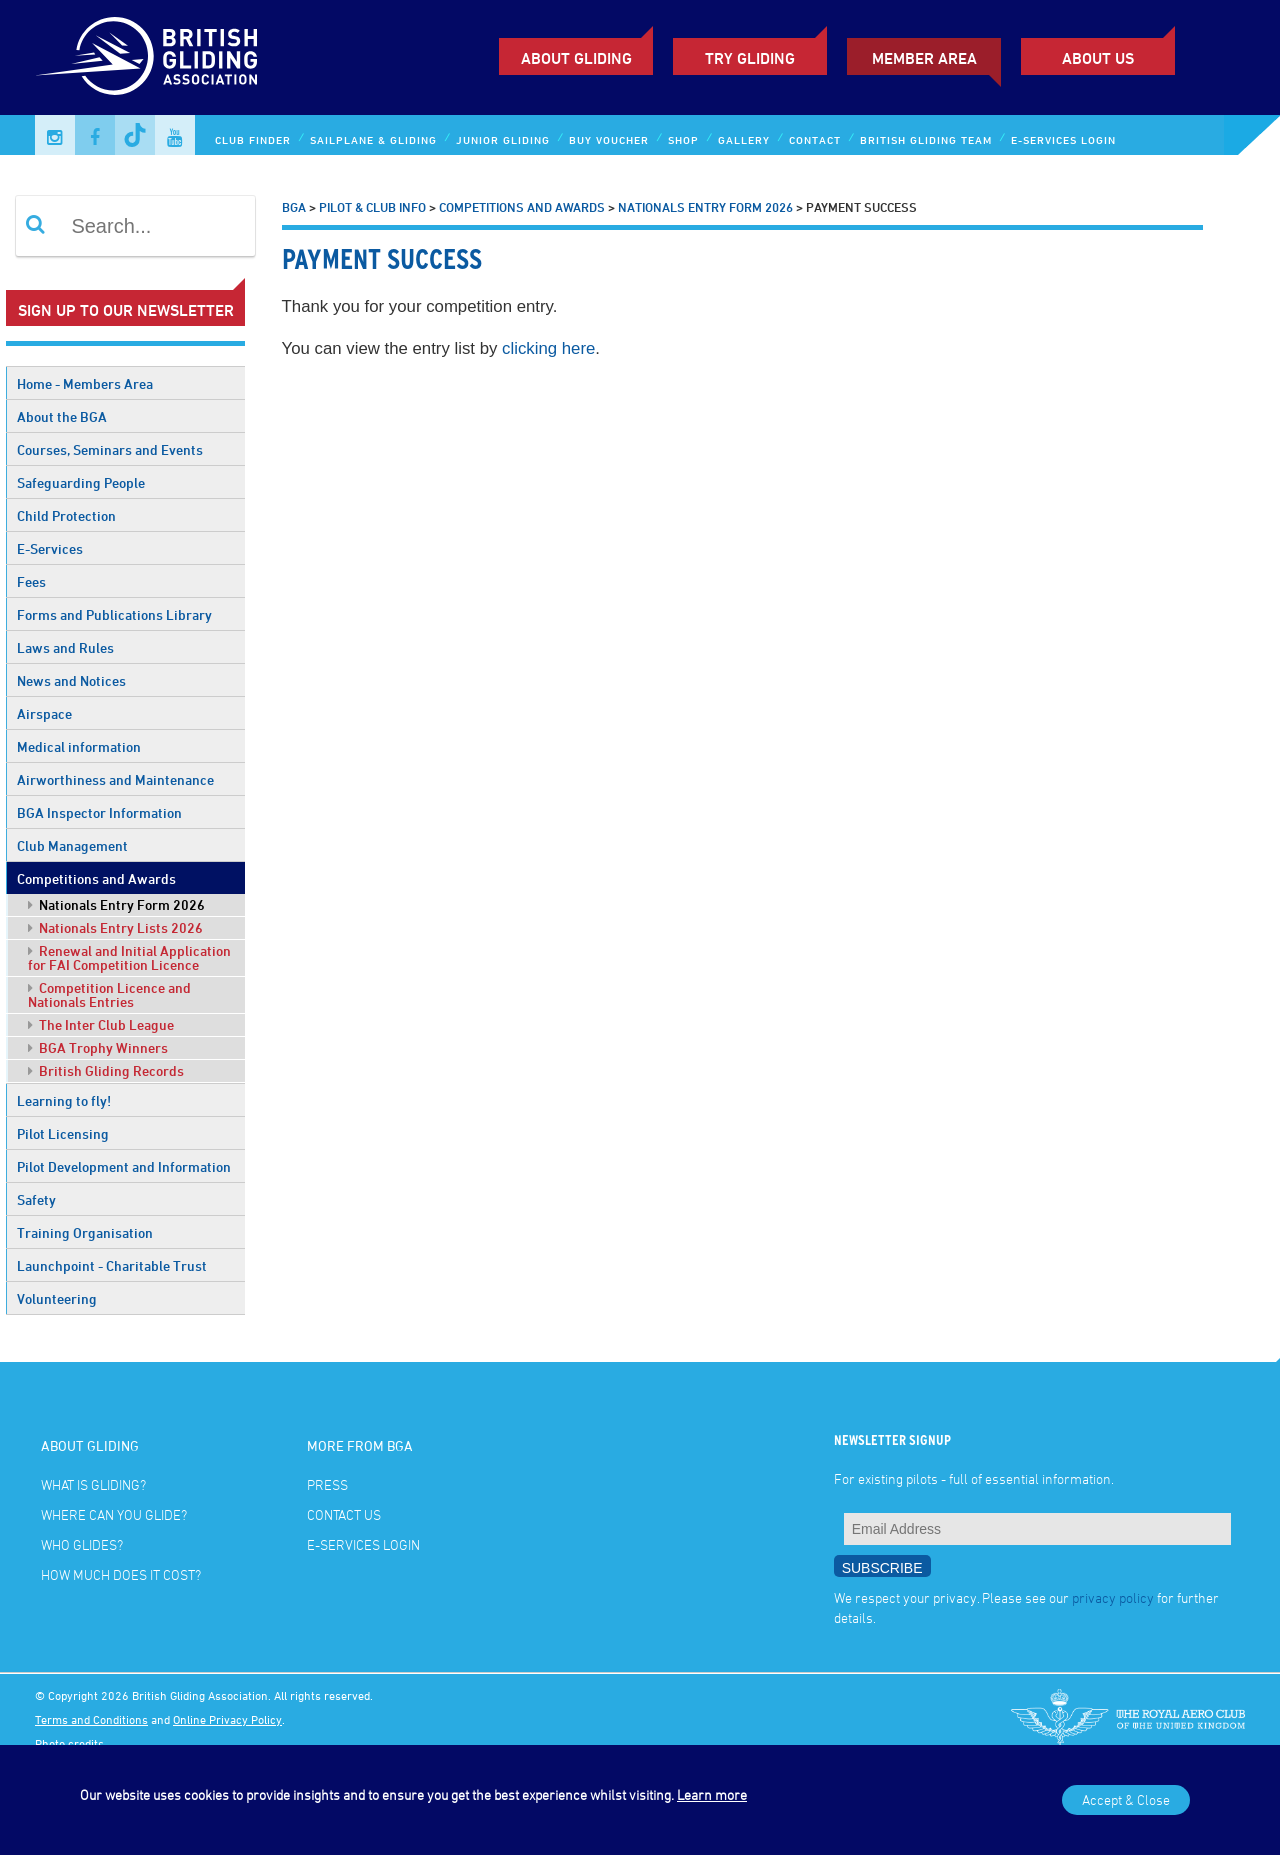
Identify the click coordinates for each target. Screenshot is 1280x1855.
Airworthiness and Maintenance (115, 779)
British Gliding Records (106, 1070)
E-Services (50, 548)
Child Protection (66, 515)
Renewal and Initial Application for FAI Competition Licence (129, 957)
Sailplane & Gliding (373, 139)
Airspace (44, 713)
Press (327, 1484)
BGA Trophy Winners (98, 1047)
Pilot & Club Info (372, 207)
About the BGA (62, 416)
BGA (294, 207)
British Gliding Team (926, 139)
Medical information (79, 746)
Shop (683, 139)
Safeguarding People (81, 482)
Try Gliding (750, 58)
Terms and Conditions (91, 1719)
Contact (815, 139)
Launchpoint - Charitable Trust (112, 1265)
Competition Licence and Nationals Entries (109, 994)
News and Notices (71, 680)
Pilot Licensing (63, 1133)
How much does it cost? (121, 1574)
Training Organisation (85, 1232)
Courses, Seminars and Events (110, 449)
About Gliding (576, 58)
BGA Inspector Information (99, 812)
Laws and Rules (65, 647)
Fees (31, 581)
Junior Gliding (503, 139)
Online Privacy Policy (227, 1719)
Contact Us (344, 1514)
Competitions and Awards (96, 878)
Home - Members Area (85, 383)
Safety (36, 1199)
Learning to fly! (64, 1100)
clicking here (548, 348)
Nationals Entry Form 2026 (116, 904)
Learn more (712, 1794)
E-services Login (1063, 139)
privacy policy (1113, 1597)
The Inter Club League (101, 1024)
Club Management (72, 845)
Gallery (744, 139)
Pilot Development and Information (124, 1166)
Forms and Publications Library (114, 614)
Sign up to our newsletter (126, 310)
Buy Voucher (609, 139)
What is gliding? (93, 1484)
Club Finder (253, 139)
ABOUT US (1098, 58)
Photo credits (69, 1743)
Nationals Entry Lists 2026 (115, 927)
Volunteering (57, 1298)
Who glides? (82, 1544)
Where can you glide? (114, 1514)
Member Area (924, 58)
